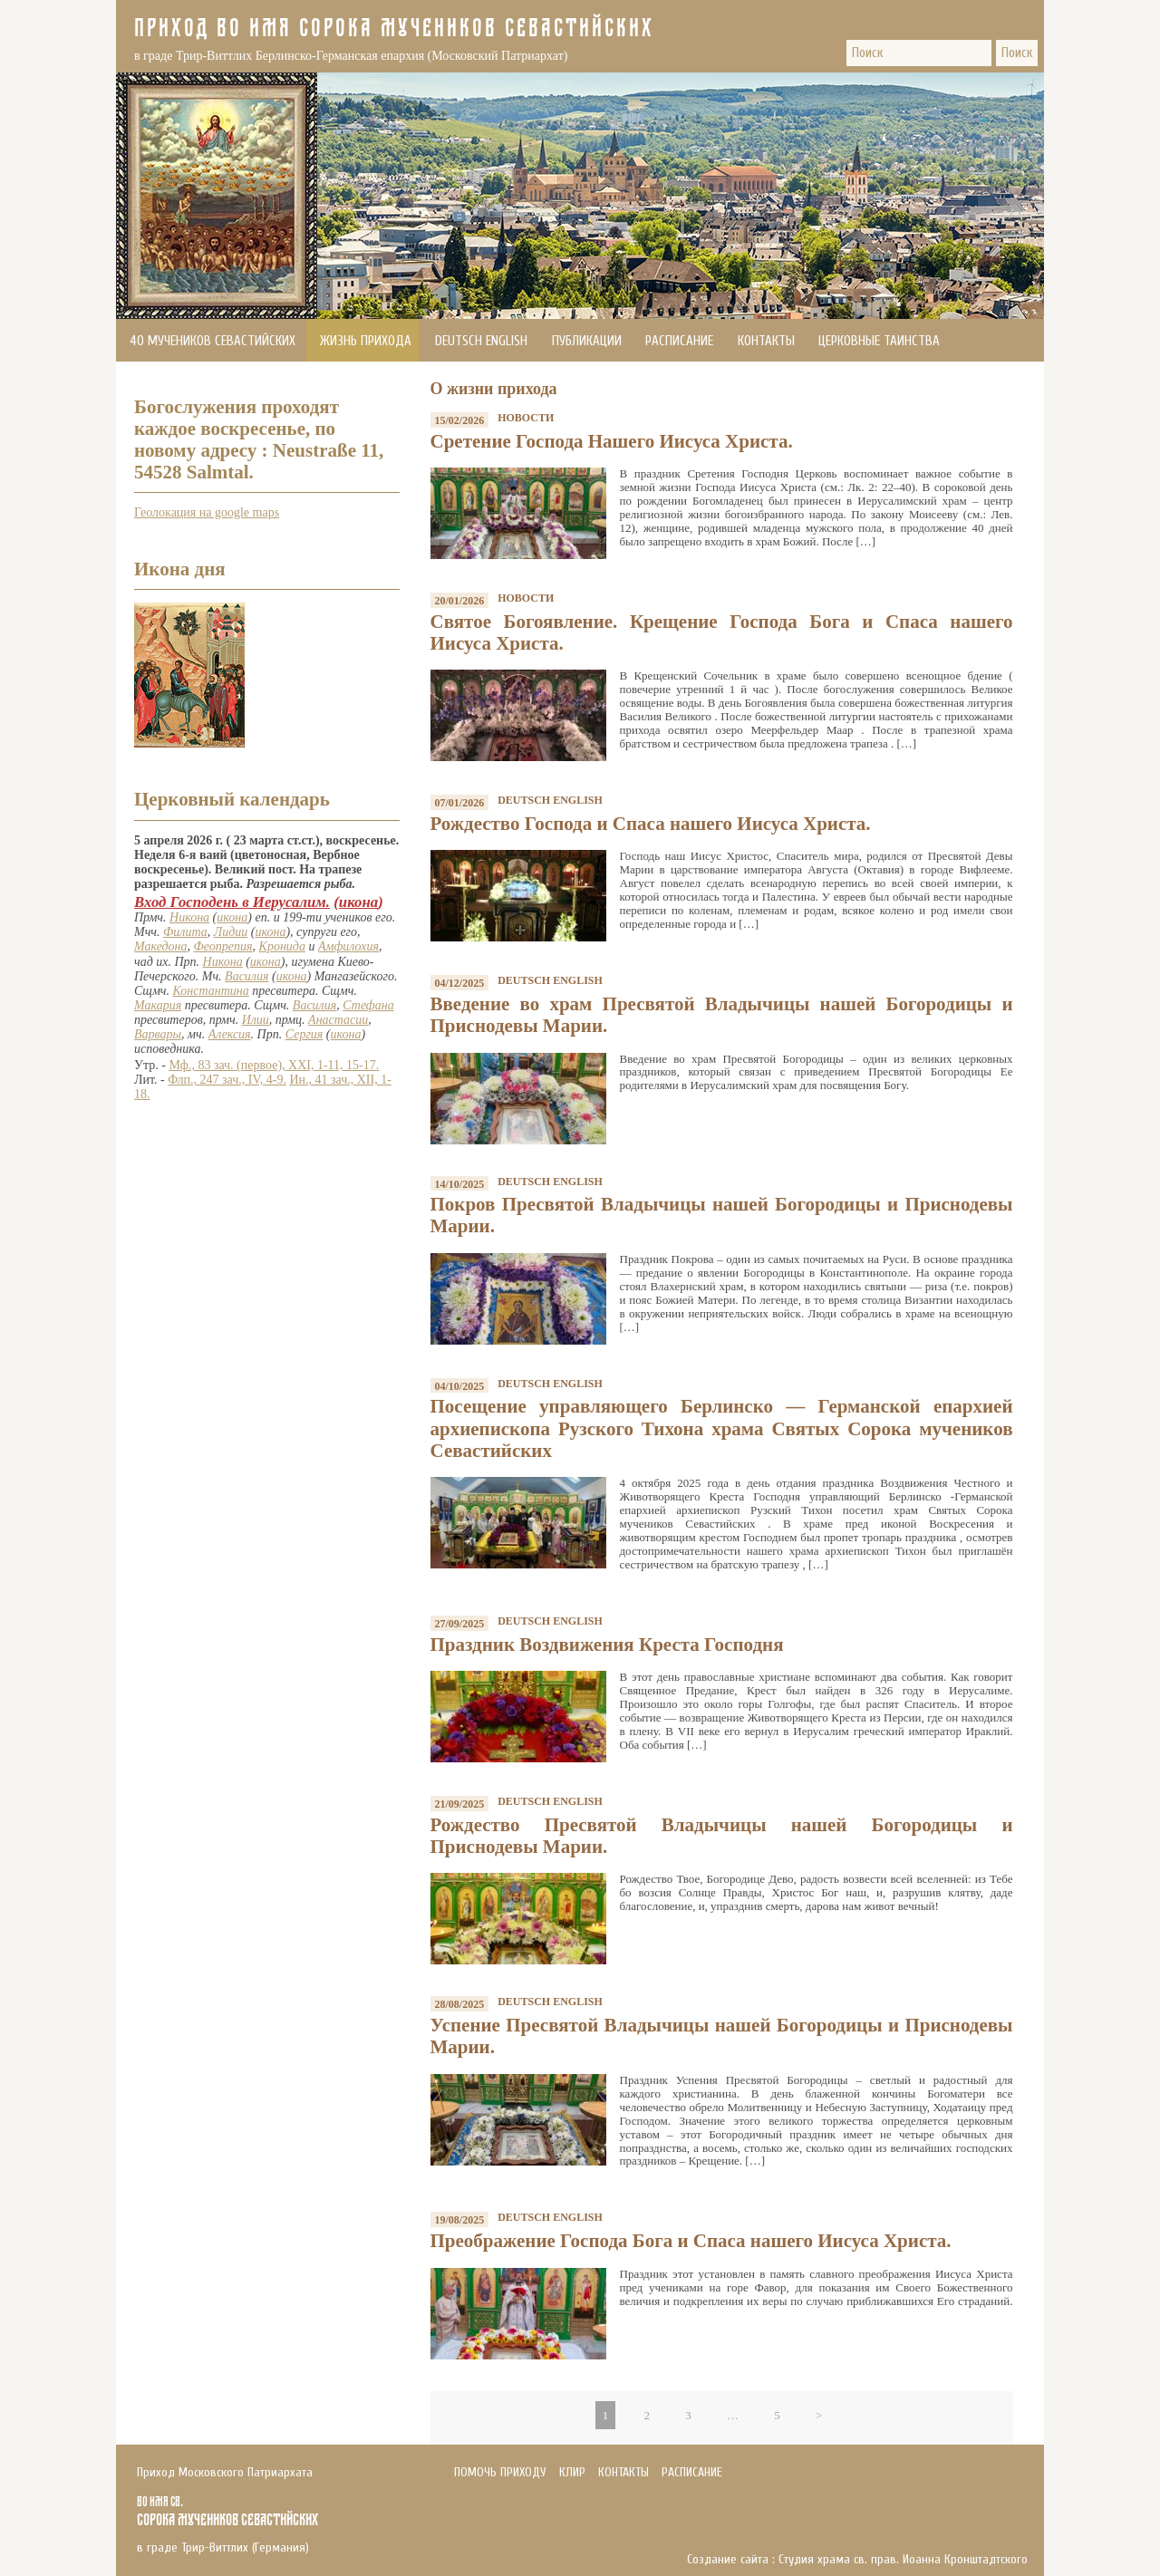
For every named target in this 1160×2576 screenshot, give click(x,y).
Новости (526, 417)
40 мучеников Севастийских (212, 341)
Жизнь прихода (365, 341)
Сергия (304, 1034)
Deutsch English (481, 341)
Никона (189, 917)
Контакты (766, 341)
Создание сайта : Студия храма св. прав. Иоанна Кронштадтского (857, 2559)
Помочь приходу (178, 383)
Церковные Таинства (879, 341)
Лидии (231, 932)
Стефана (368, 1005)
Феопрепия (223, 946)
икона (358, 902)
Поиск (1016, 53)
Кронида (282, 946)
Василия (246, 976)
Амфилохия (348, 946)
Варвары (157, 1034)
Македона (161, 946)
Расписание (679, 341)
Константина (211, 991)
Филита (185, 932)
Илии (255, 1020)
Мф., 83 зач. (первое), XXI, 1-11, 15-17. (274, 1065)
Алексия (229, 1034)
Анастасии (338, 1020)
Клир (572, 2472)
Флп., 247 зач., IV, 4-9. (227, 1079)
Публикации (587, 341)
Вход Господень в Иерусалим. (232, 902)
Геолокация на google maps (206, 512)
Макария (157, 1005)
